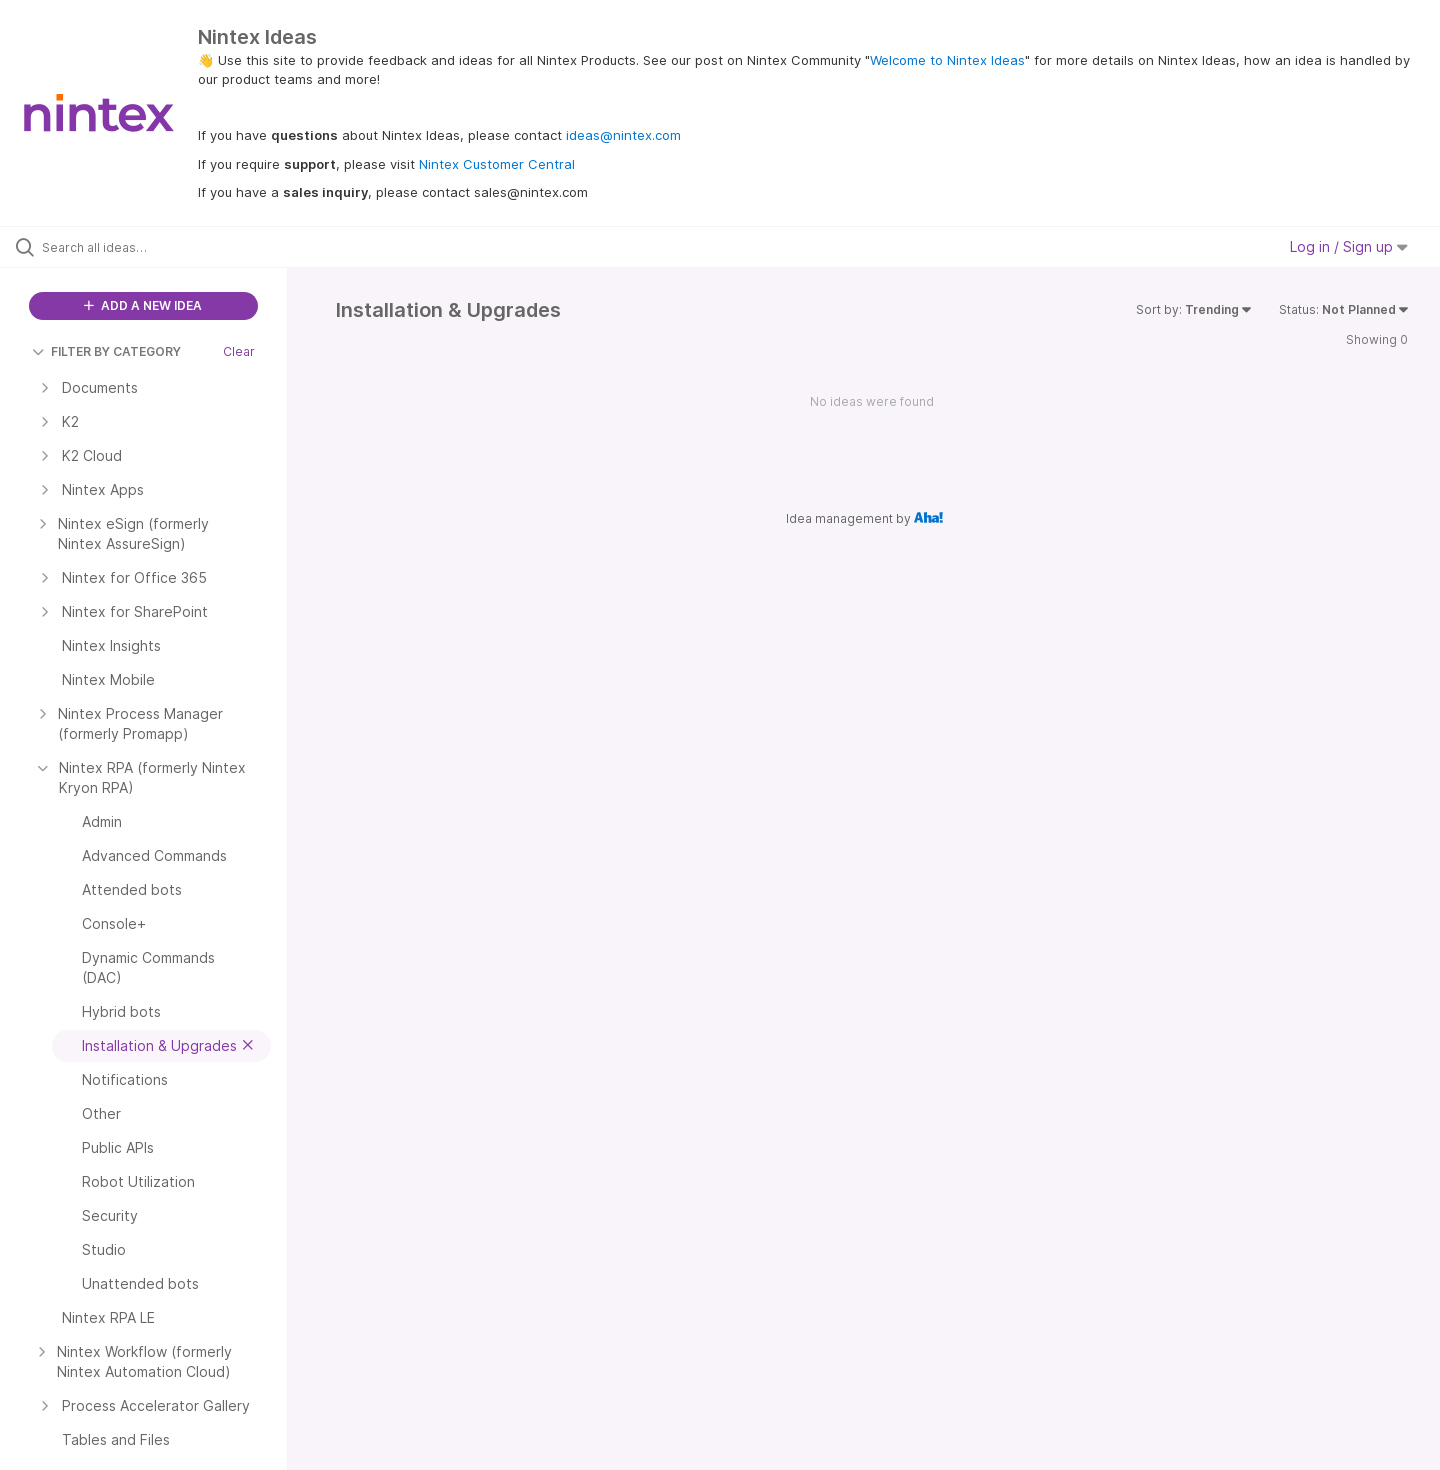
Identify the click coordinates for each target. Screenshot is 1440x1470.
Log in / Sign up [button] (1349, 246)
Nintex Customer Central (497, 164)
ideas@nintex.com (623, 135)
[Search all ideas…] (169, 247)
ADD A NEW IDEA (143, 305)
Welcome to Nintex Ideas (947, 60)
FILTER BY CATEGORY (106, 351)
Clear (239, 351)
